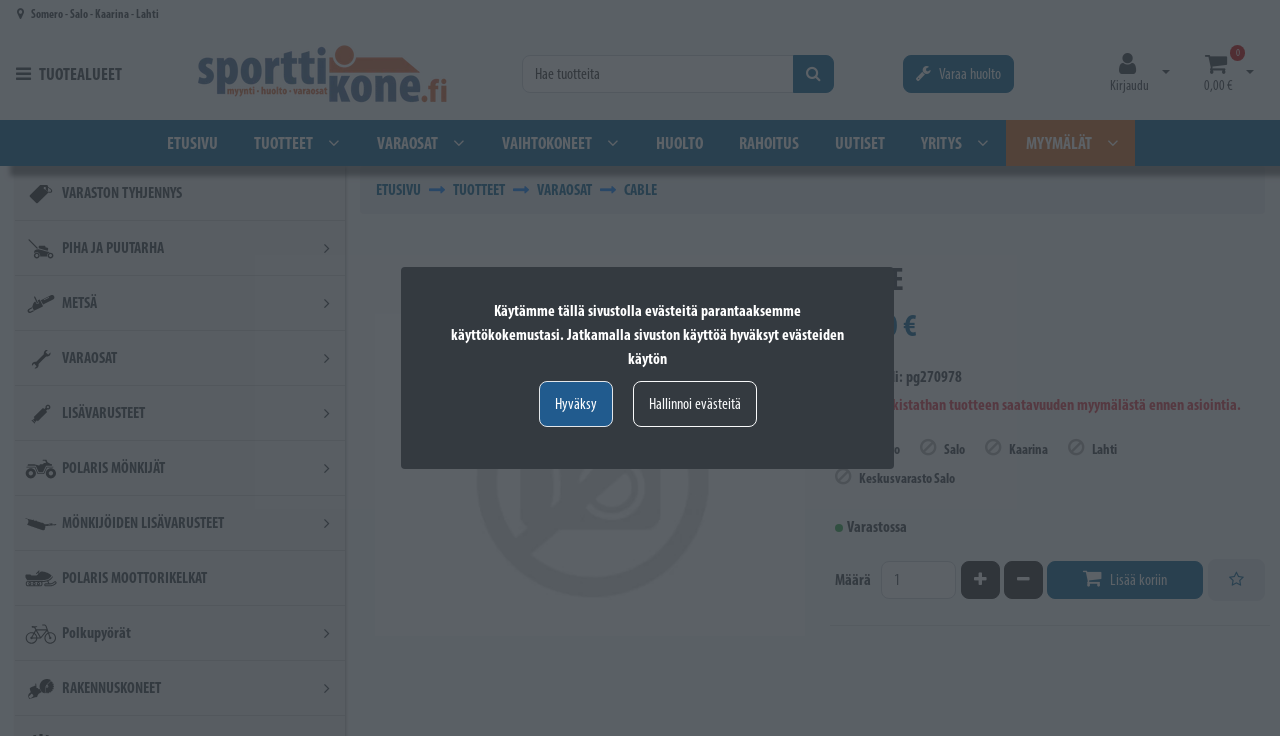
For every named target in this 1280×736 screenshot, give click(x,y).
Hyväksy (576, 403)
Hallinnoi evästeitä (695, 403)
